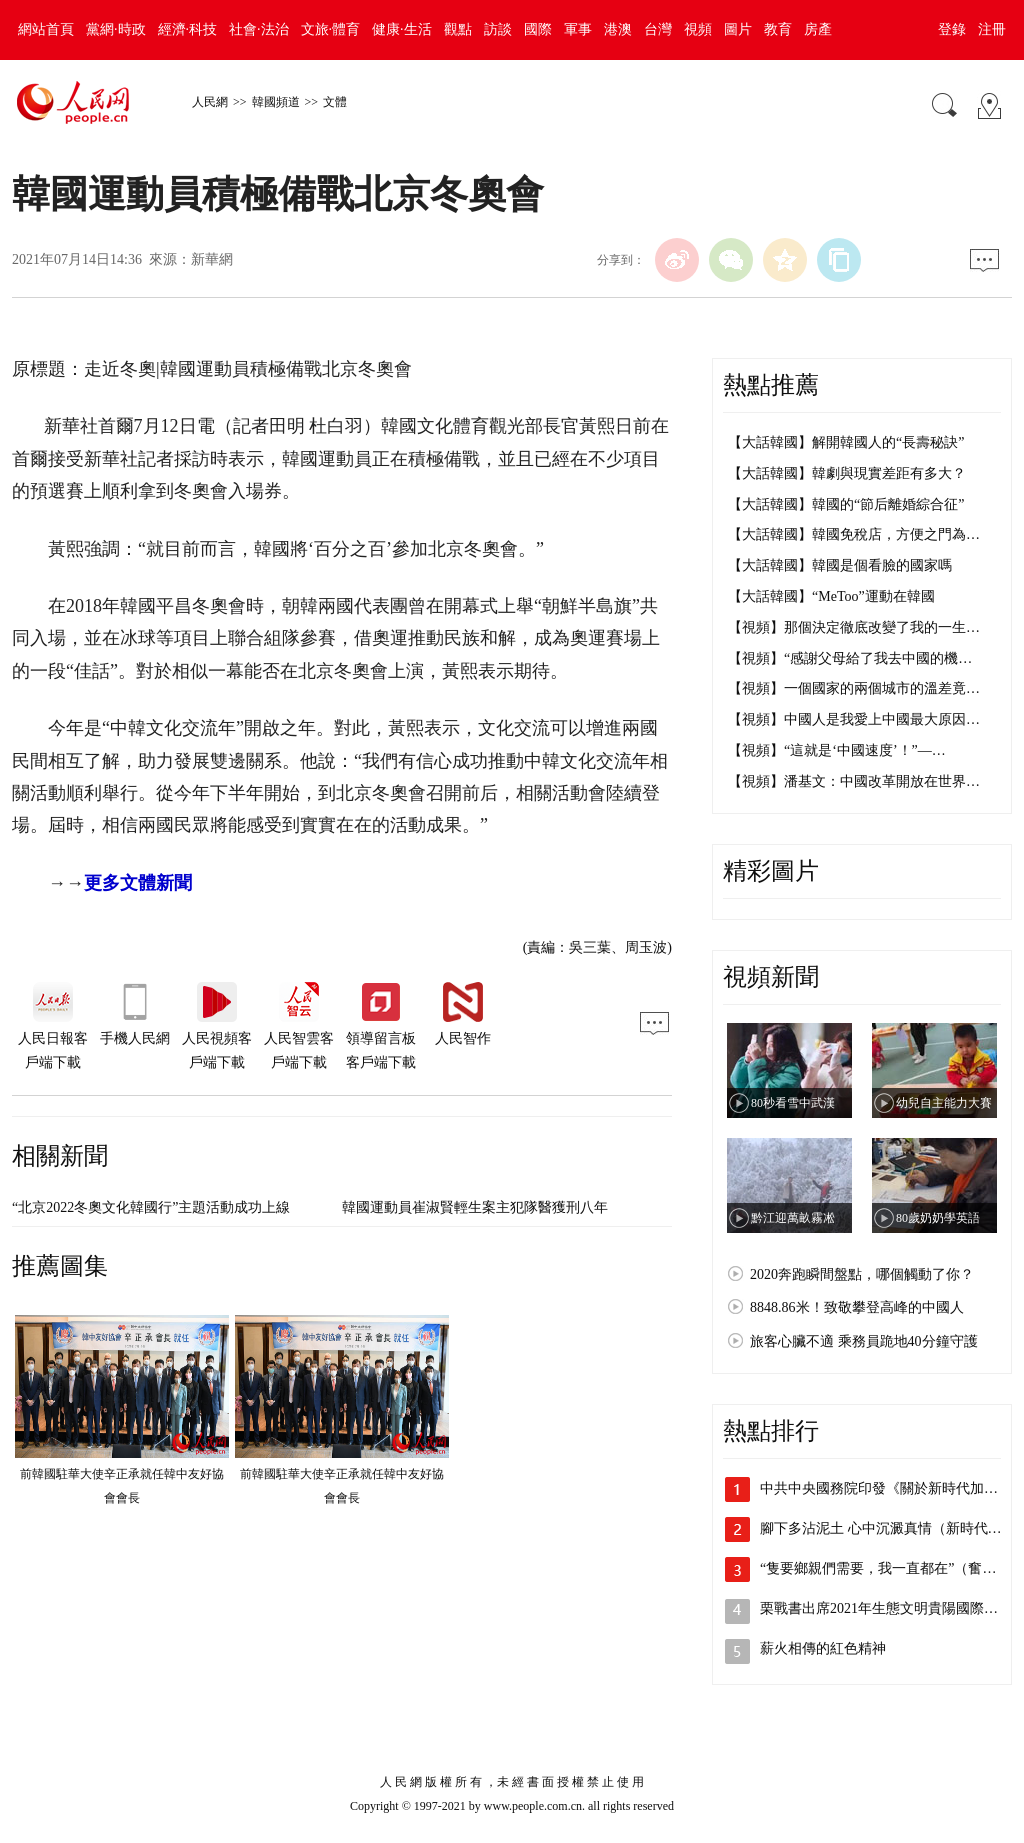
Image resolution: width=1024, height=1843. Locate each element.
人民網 (210, 102)
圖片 (738, 29)
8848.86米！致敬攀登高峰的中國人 (857, 1307)
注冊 (992, 29)
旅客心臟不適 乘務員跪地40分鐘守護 (864, 1341)
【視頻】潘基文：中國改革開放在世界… (854, 781)
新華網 (212, 259)
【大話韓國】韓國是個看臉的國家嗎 (840, 565)
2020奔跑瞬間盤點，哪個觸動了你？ (862, 1274)
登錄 (952, 29)
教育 (778, 29)
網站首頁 (46, 29)
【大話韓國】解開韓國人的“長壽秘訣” (846, 442)
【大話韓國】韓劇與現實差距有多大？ (847, 473)
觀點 (458, 29)
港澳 (618, 29)
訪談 (498, 29)
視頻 (698, 29)
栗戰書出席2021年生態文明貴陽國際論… (886, 1608)
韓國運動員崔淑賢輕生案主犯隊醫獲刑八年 (475, 1207)
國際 (538, 29)
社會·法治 (259, 29)
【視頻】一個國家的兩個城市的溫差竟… (854, 688)
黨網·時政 (116, 29)
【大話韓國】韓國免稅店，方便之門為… (854, 534)
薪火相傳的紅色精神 (823, 1648)
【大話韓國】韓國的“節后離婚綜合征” (846, 504)
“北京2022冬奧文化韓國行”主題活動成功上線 (151, 1207)
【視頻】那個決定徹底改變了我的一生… (854, 627)
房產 (818, 29)
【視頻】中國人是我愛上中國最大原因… (854, 719)
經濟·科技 (188, 29)
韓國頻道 (276, 102)
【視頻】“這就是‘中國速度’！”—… (837, 750)
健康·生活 (402, 29)
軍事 (578, 29)
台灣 (658, 29)
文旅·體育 (331, 29)
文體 (335, 102)
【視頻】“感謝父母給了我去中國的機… (850, 658)
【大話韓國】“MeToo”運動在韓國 (831, 596)
